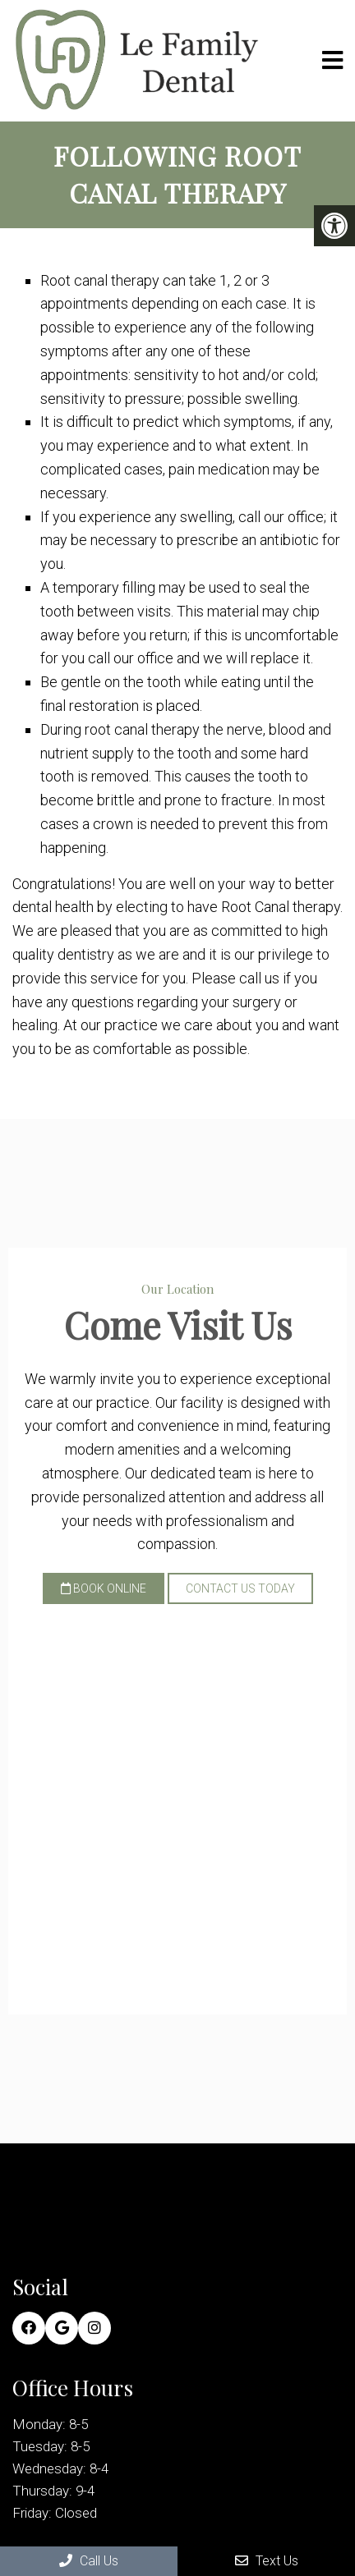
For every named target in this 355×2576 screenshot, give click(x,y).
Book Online (103, 1588)
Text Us (266, 2561)
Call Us (88, 2561)
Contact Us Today (240, 1588)
